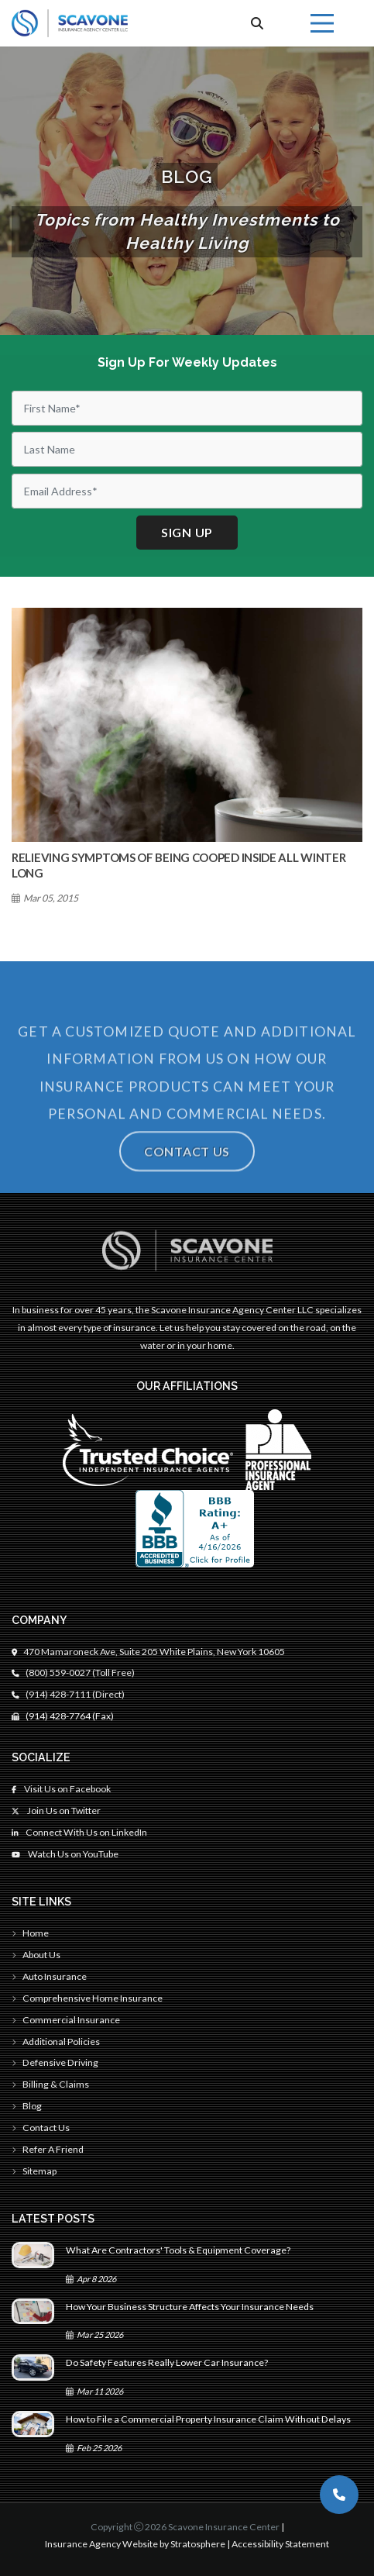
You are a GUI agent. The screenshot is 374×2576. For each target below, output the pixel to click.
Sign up (187, 532)
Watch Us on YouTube (65, 1854)
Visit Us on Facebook (61, 1789)
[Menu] (322, 23)
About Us (36, 1954)
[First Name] (187, 408)
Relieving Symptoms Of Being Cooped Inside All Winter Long (178, 865)
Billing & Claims (50, 2084)
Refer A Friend (48, 2149)
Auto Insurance (49, 1976)
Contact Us (187, 1181)
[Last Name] (187, 449)
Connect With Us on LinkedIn (79, 1832)
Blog (27, 2106)
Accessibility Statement (280, 2544)
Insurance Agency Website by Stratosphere (135, 2544)
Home (30, 1933)
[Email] (187, 491)
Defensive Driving (55, 2062)
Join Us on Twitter (56, 1810)
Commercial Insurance (66, 2020)
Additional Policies (56, 2041)
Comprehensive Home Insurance (87, 1998)
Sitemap (34, 2171)
